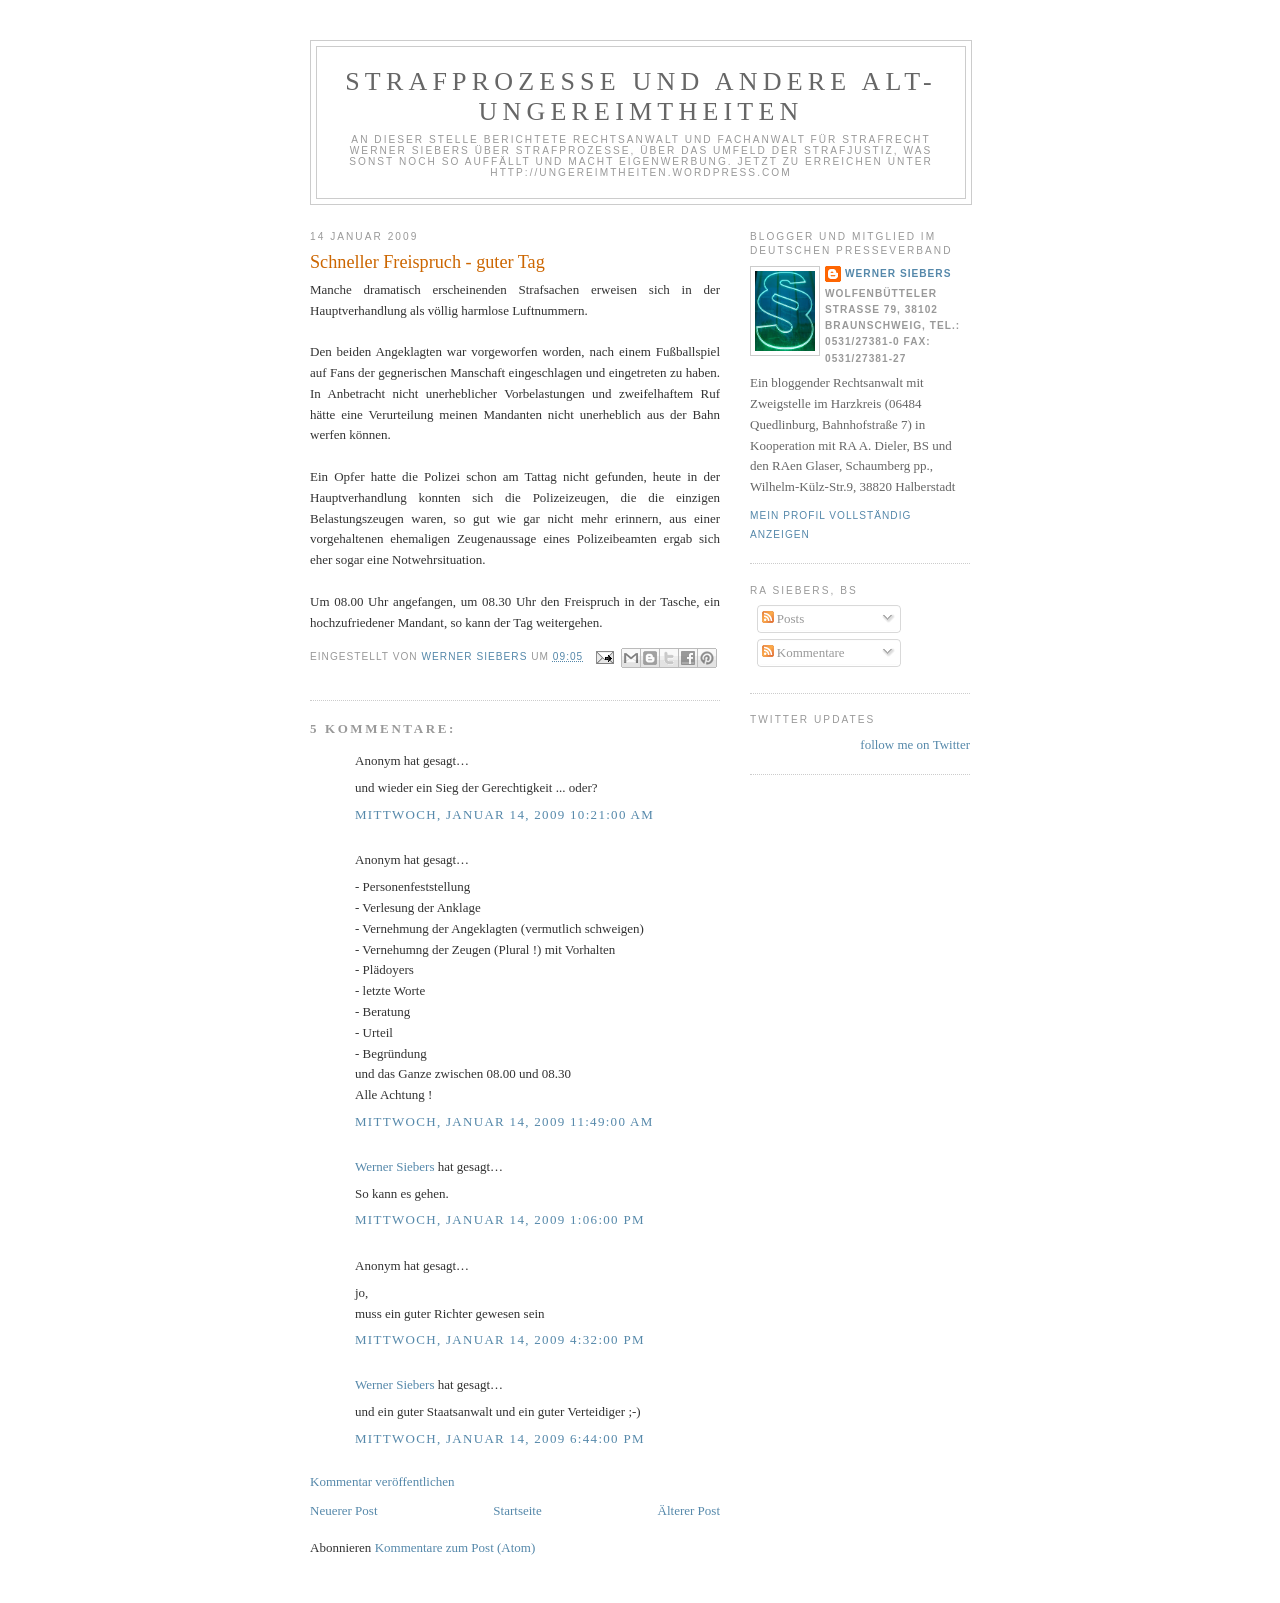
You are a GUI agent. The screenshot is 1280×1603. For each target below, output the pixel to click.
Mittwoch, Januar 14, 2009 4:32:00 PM (500, 1339)
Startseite (517, 1510)
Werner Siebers (394, 1166)
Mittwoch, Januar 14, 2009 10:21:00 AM (504, 814)
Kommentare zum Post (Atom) (455, 1547)
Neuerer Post (344, 1510)
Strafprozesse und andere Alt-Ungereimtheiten (641, 96)
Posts (783, 618)
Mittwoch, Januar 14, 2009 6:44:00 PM (500, 1438)
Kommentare (803, 652)
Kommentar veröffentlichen (382, 1481)
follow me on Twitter (915, 744)
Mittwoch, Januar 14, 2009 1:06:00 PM (500, 1219)
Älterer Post (689, 1510)
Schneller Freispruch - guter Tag (427, 262)
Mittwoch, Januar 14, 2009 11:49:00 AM (504, 1121)
